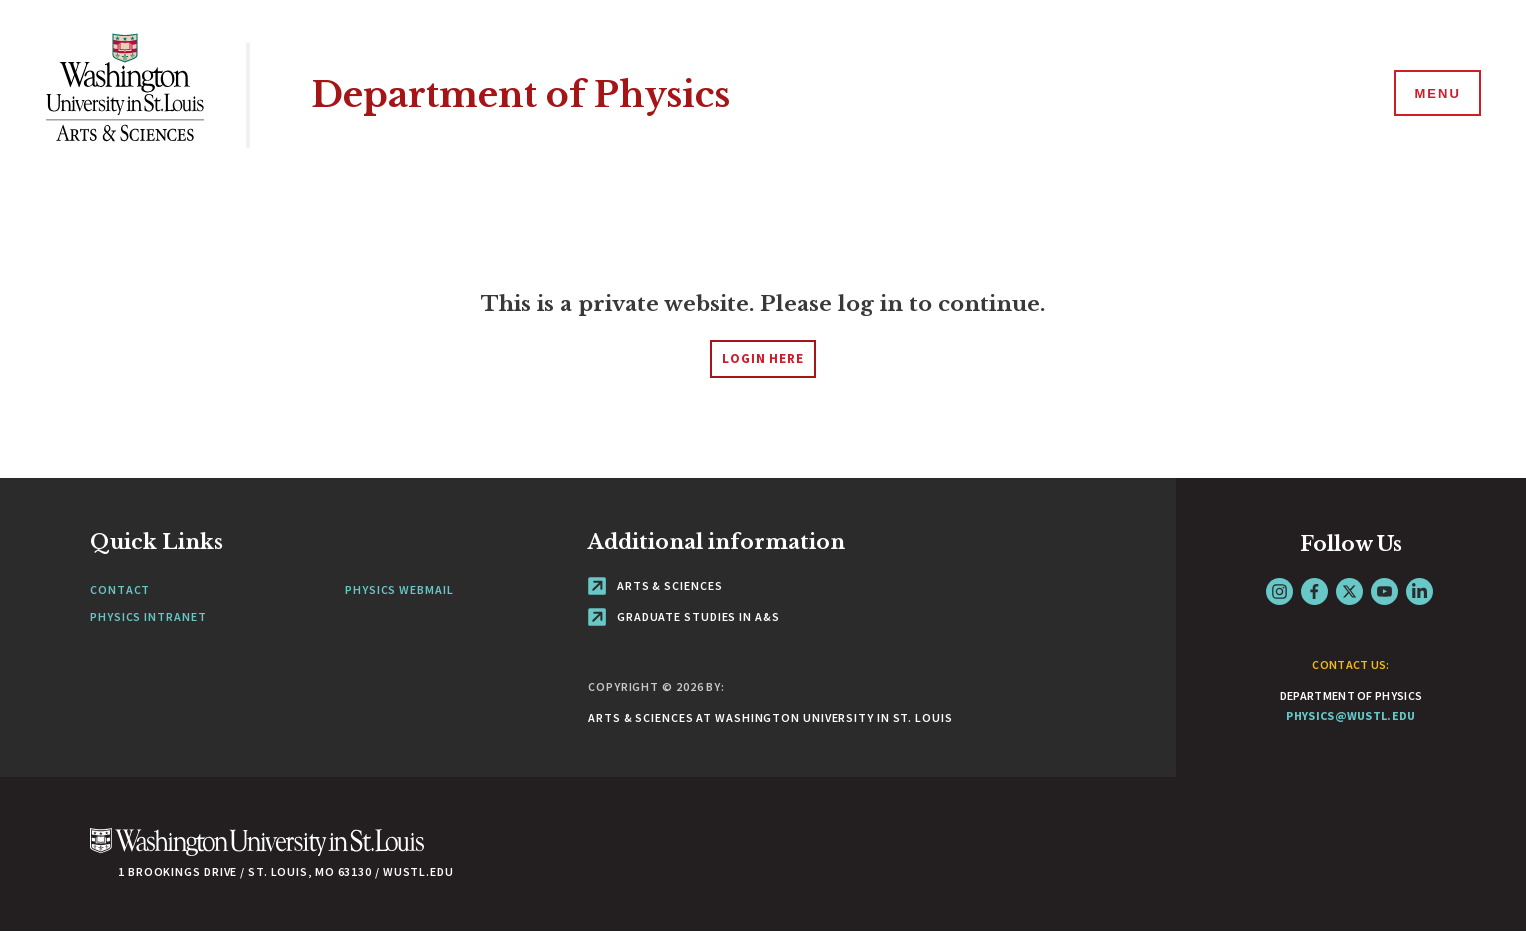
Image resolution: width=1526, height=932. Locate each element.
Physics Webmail (399, 589)
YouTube (1384, 591)
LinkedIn (1419, 591)
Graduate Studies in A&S (684, 616)
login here (763, 358)
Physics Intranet (148, 616)
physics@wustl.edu (1350, 715)
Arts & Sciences (655, 585)
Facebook (1314, 591)
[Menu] (1436, 94)
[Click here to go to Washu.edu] (257, 852)
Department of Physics (520, 94)
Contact (120, 589)
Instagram (1279, 591)
